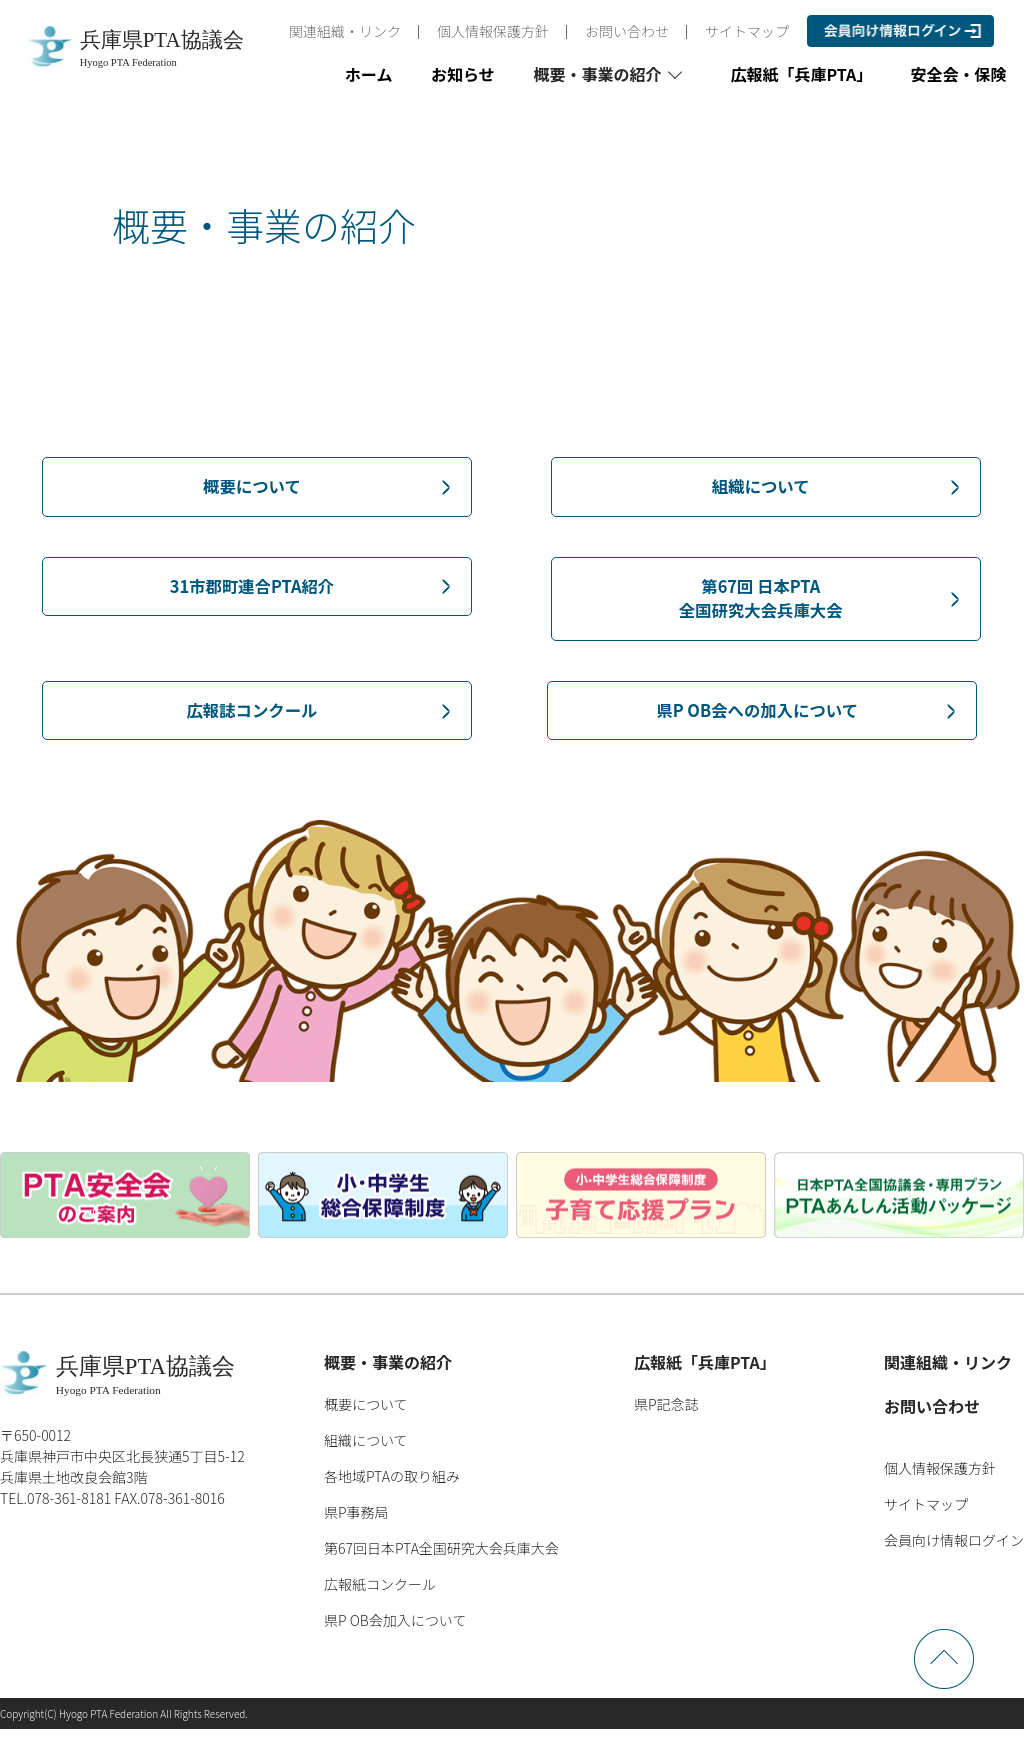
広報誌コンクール (252, 718)
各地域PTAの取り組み (392, 1486)
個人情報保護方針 (493, 31)
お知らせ (463, 74)
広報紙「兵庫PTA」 (802, 74)
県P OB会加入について (395, 1630)
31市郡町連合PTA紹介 (252, 589)
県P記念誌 (666, 1414)
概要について (251, 487)
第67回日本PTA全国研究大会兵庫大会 (441, 1558)
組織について (760, 487)
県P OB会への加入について (757, 718)
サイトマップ (747, 31)
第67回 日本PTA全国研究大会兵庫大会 (761, 602)
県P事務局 (356, 1522)
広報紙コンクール (380, 1594)
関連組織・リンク (345, 31)
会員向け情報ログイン (954, 1550)
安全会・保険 (959, 74)
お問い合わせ (627, 31)
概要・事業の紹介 (388, 1372)
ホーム (369, 74)
